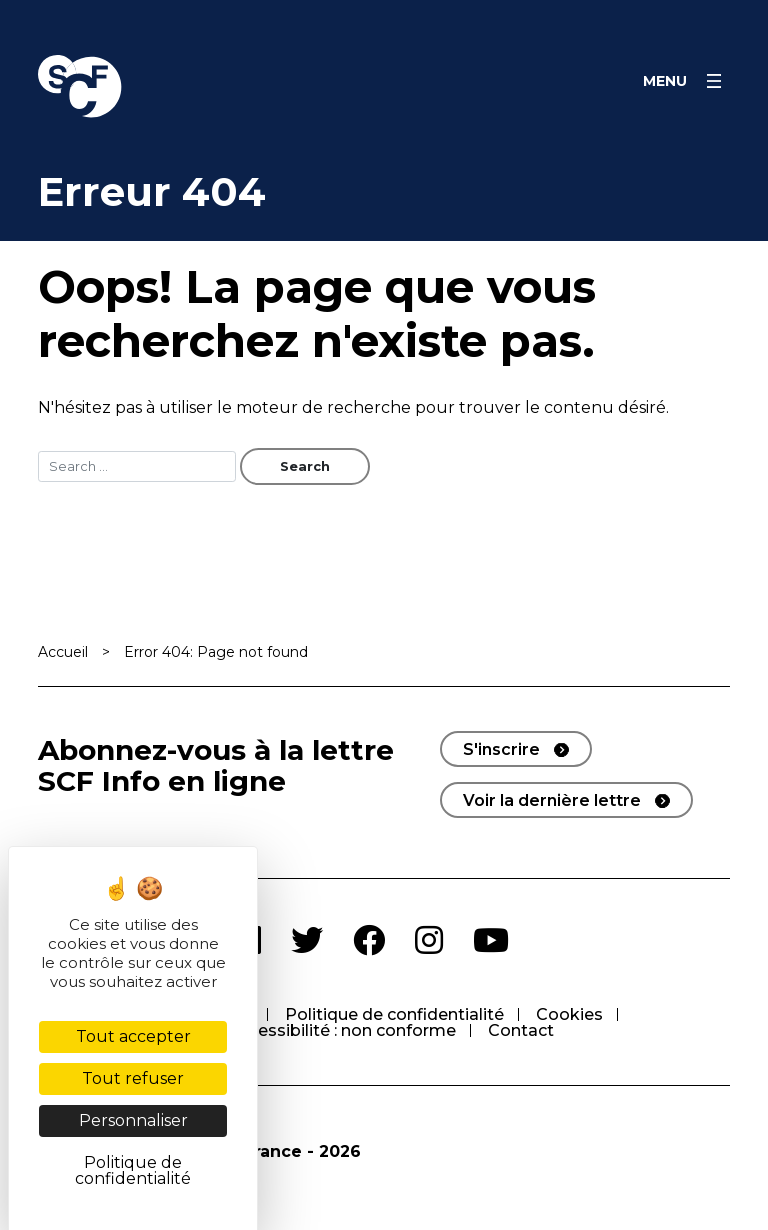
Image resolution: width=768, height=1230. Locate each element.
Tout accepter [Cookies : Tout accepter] (133, 1036)
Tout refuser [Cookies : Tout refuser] (133, 1078)
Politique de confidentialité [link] (133, 1170)
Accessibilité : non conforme (342, 1030)
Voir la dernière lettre (552, 800)
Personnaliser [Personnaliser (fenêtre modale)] (133, 1120)
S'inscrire (501, 749)
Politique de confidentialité (394, 1014)
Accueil (63, 652)
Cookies (569, 1014)
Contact (521, 1030)
